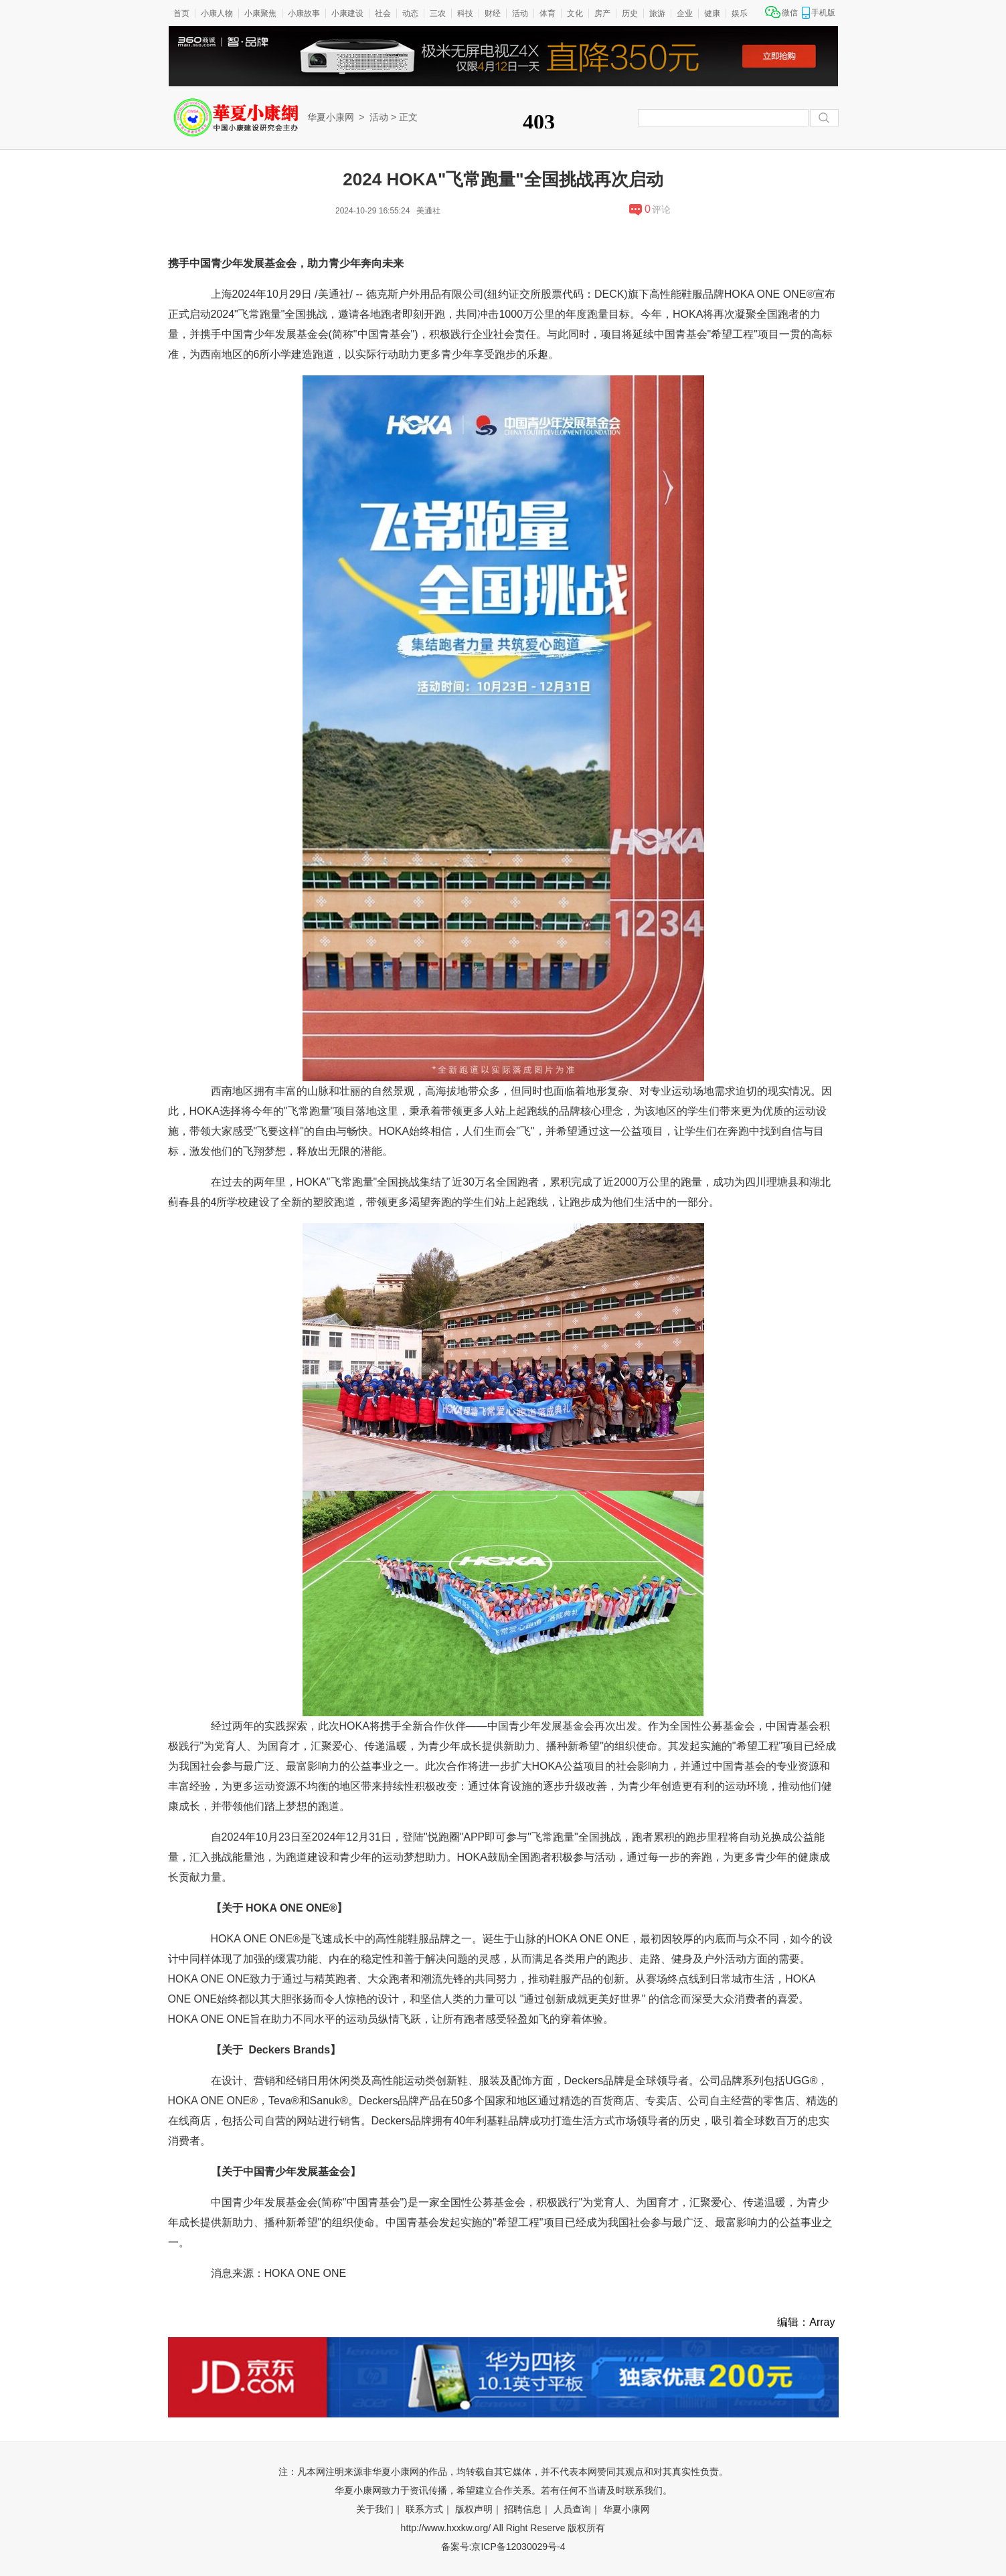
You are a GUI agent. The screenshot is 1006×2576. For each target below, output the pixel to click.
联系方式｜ (429, 2509)
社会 (383, 13)
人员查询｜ (577, 2509)
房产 (602, 13)
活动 (520, 13)
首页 (181, 13)
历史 (630, 13)
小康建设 (347, 13)
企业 (685, 13)
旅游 (657, 13)
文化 (575, 13)
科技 (465, 13)
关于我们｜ (379, 2509)
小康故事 (304, 13)
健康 (712, 13)
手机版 (823, 12)
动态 (410, 13)
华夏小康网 (330, 117)
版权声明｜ (478, 2509)
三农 (438, 13)
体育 (547, 13)
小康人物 (217, 13)
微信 (790, 12)
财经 (493, 13)
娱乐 (740, 13)
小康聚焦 (260, 13)
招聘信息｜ (527, 2509)
